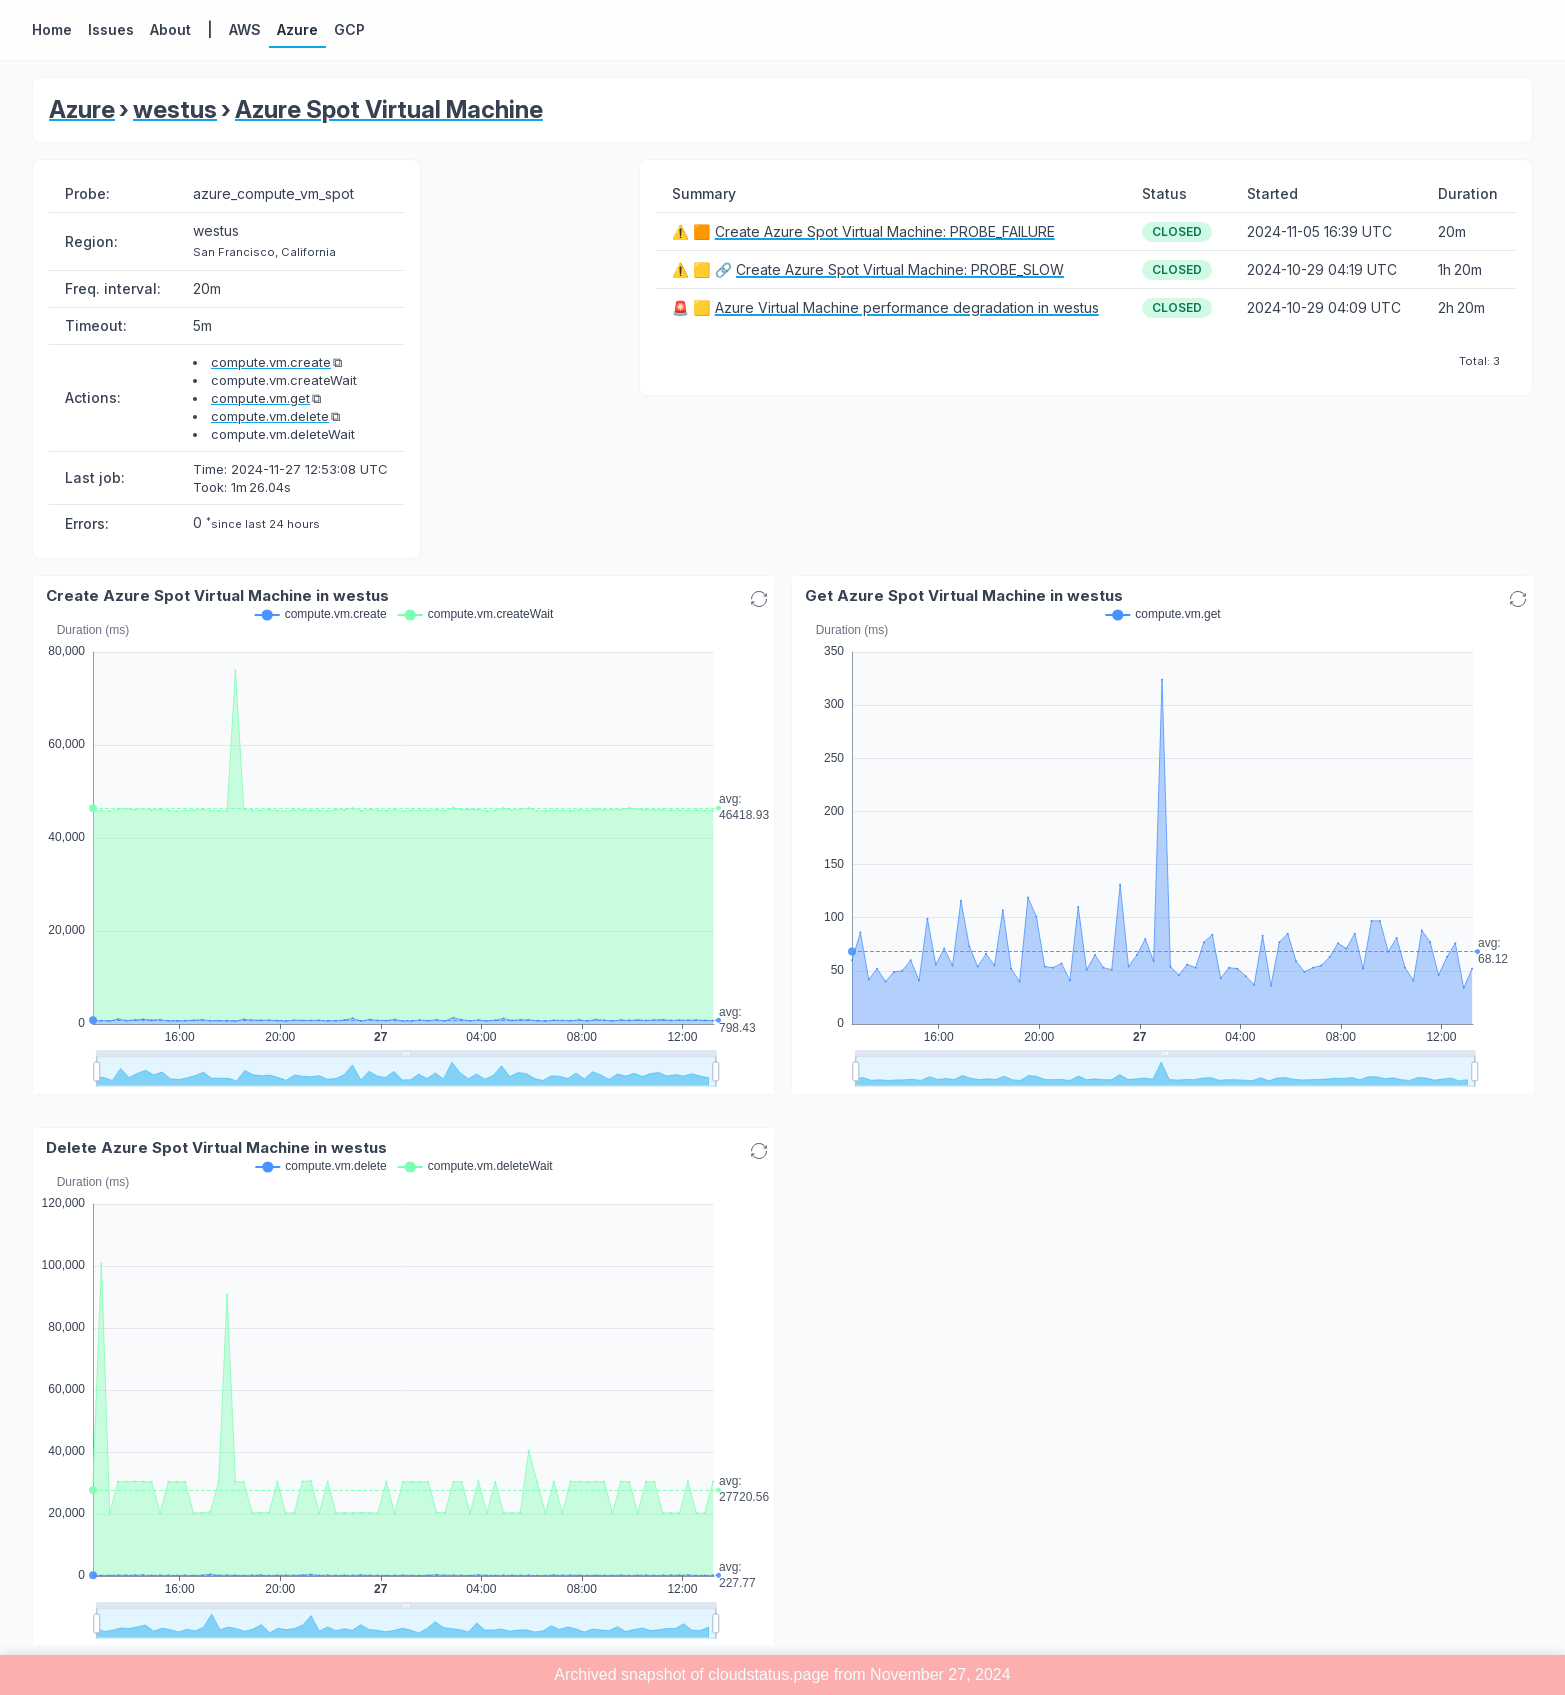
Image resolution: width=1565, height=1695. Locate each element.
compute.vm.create (271, 362)
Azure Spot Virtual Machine (389, 109)
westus (175, 109)
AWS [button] (245, 29)
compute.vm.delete (270, 416)
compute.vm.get (260, 398)
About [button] (170, 29)
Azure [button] (297, 29)
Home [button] (52, 29)
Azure (82, 109)
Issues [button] (111, 29)
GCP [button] (349, 29)
